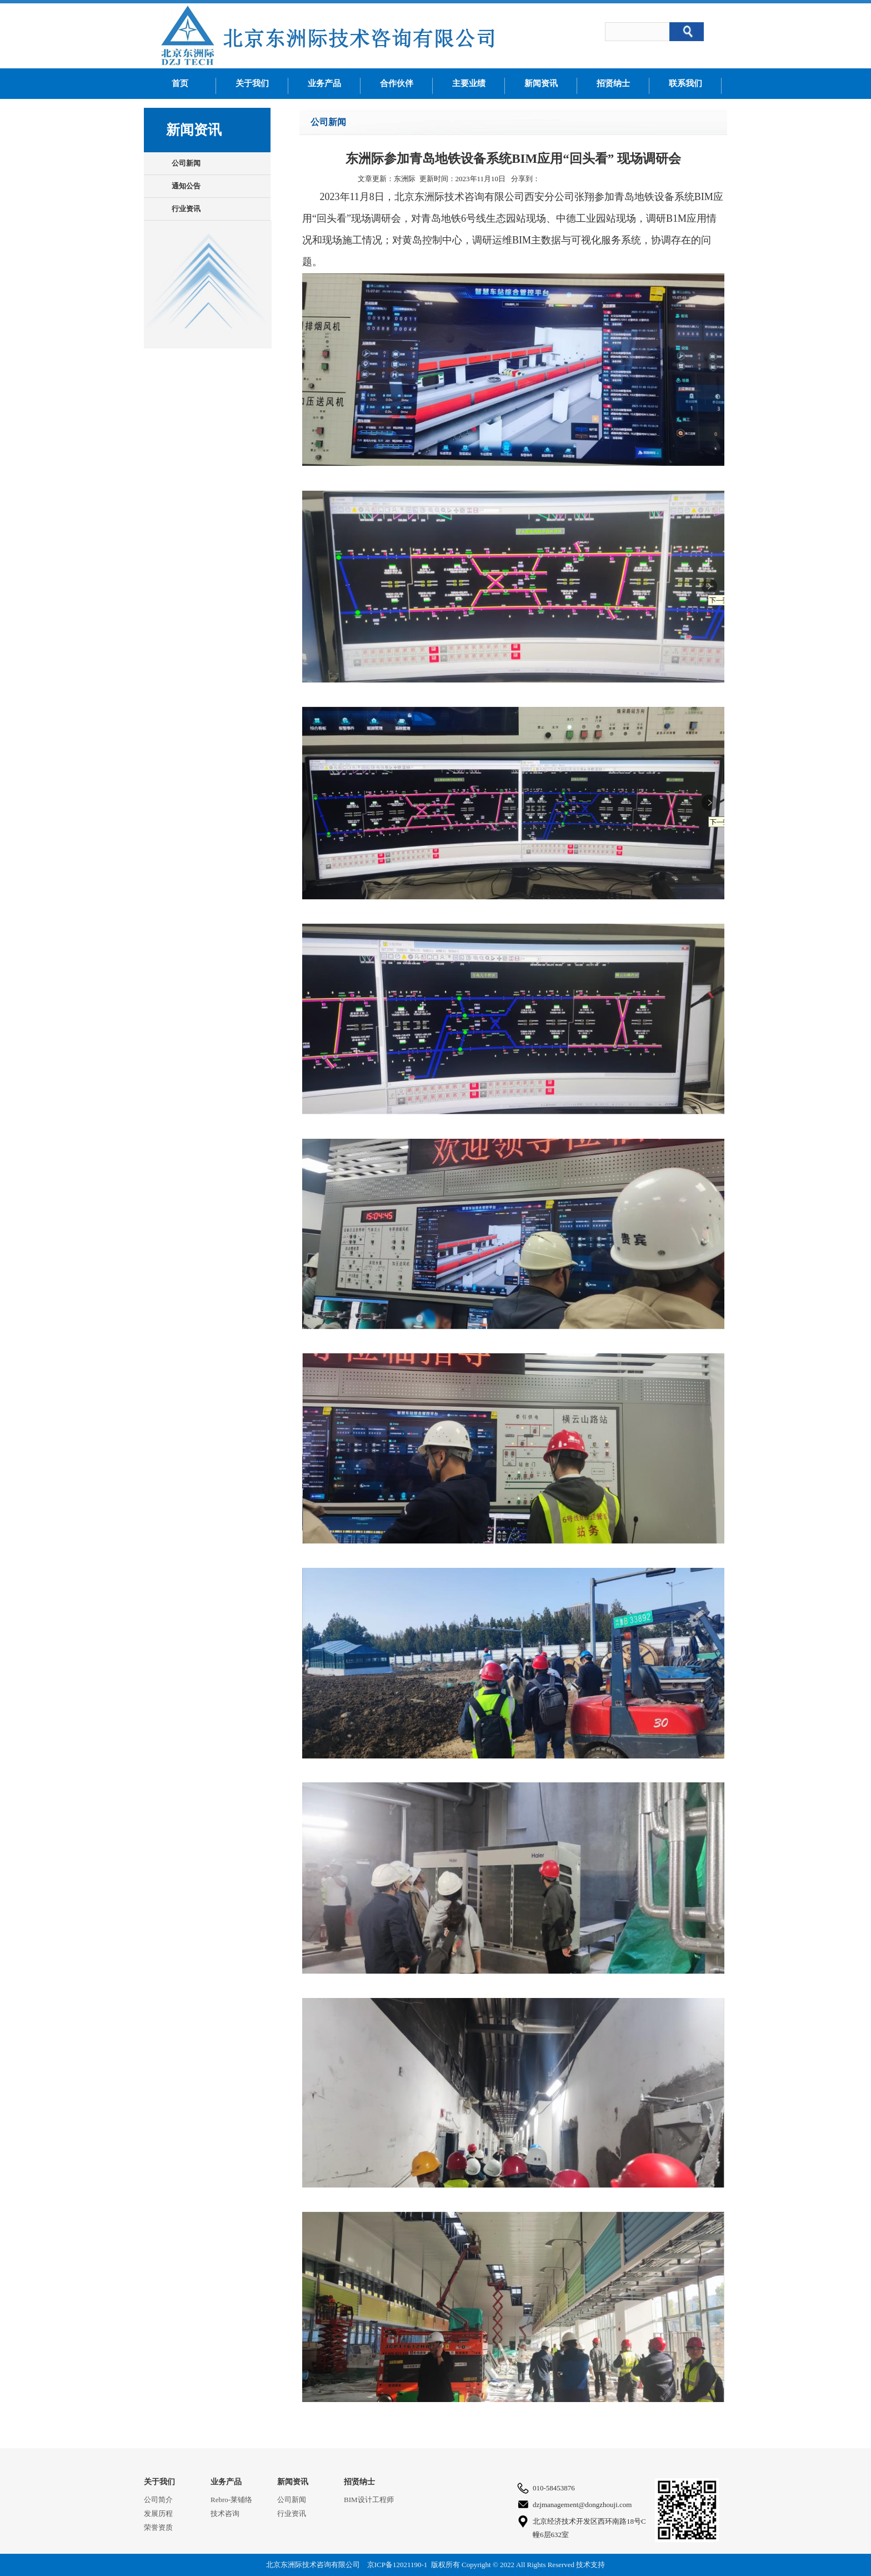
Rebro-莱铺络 (231, 2499)
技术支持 (590, 2564)
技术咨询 (225, 2513)
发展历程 (158, 2513)
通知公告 (186, 186)
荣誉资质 (158, 2527)
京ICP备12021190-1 (397, 2564)
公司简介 (158, 2499)
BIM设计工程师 (369, 2499)
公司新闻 (186, 163)
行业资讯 (186, 209)
